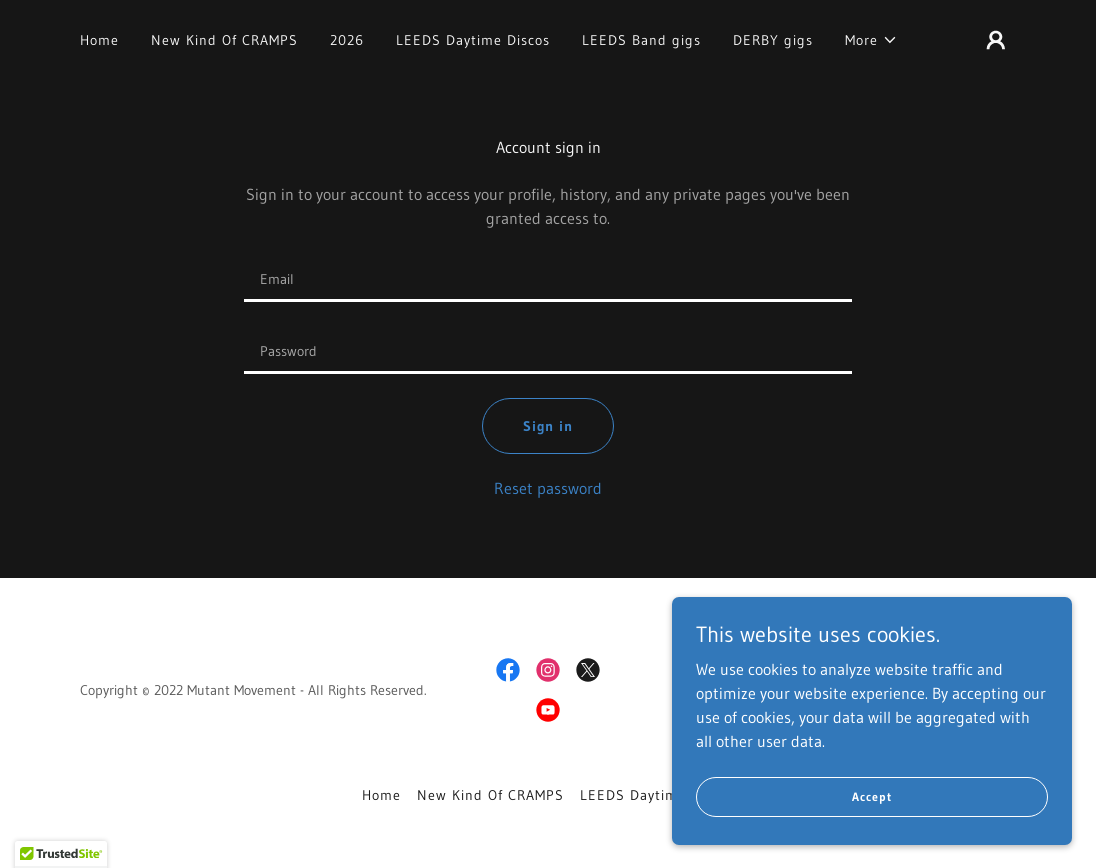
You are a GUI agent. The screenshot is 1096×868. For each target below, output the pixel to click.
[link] (508, 670)
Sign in (548, 426)
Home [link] (99, 40)
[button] (871, 40)
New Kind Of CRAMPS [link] (224, 40)
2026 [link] (347, 40)
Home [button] (381, 795)
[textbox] (548, 278)
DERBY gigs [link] (773, 40)
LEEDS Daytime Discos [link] (473, 40)
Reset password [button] (548, 488)
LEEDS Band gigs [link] (641, 40)
